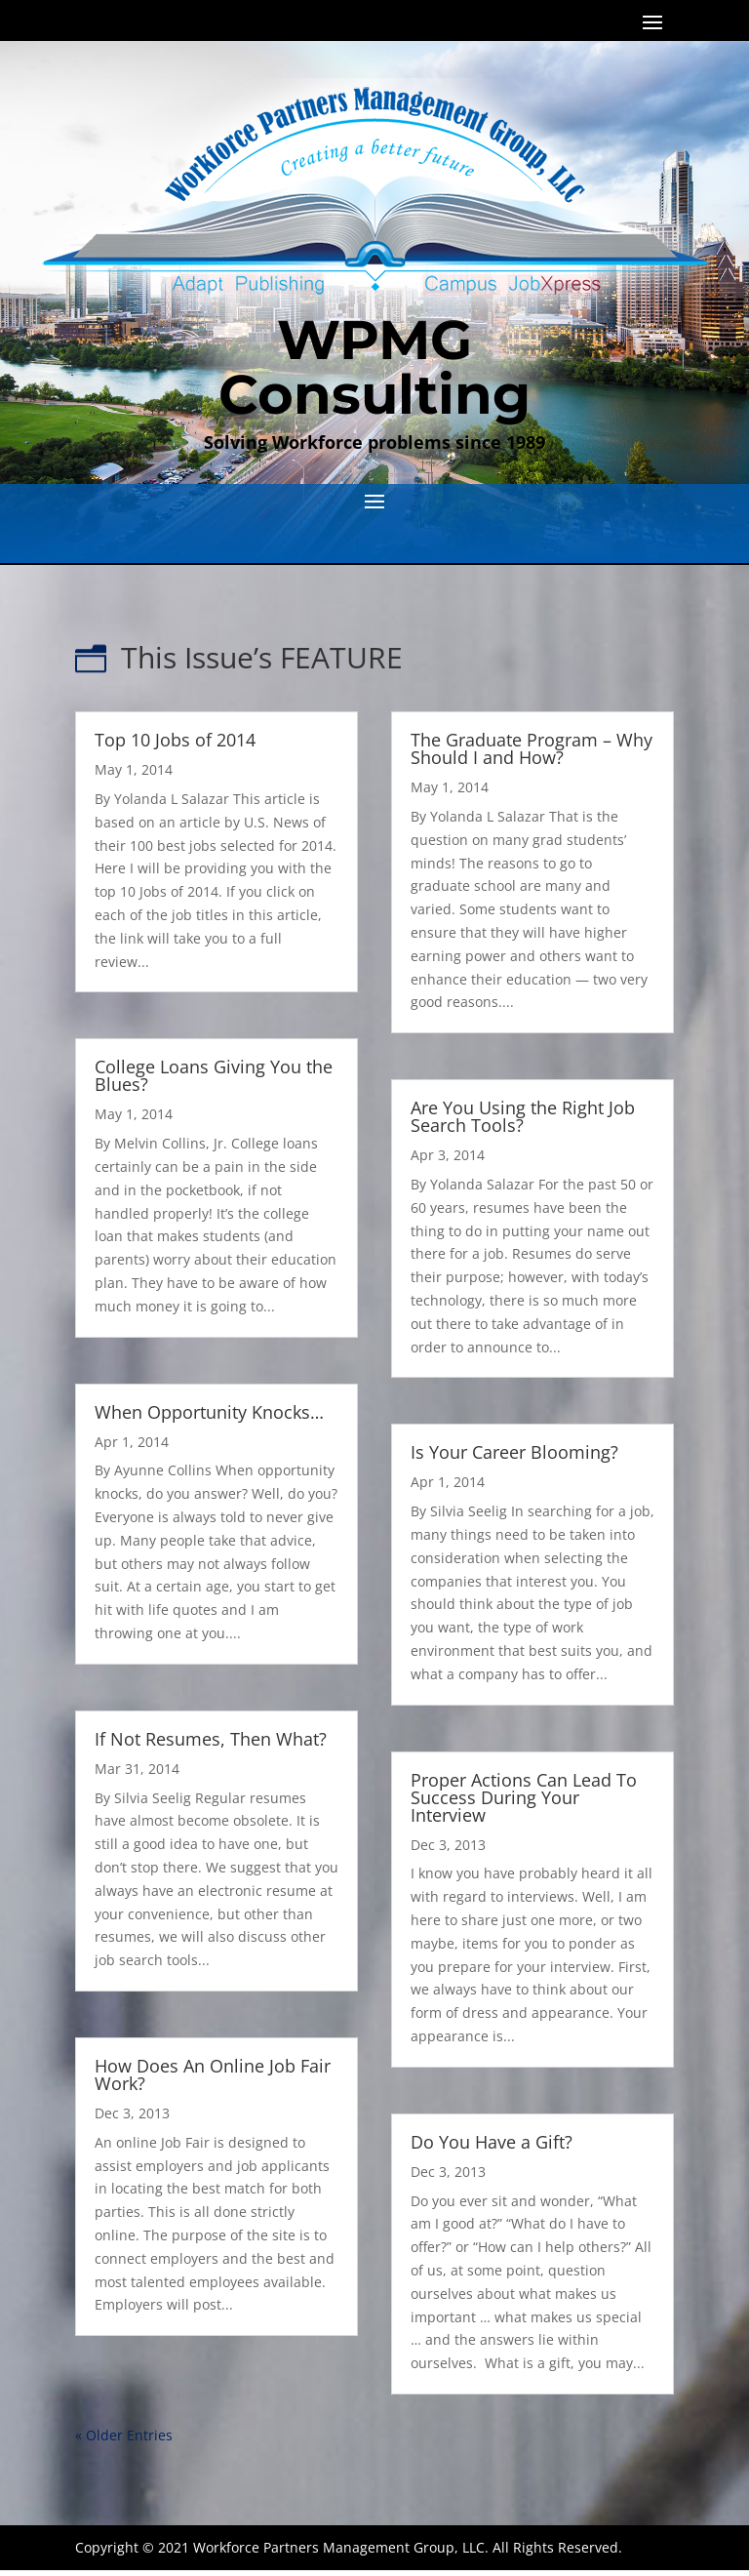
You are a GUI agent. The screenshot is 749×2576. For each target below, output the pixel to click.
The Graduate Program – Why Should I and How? (531, 748)
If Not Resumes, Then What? (211, 1739)
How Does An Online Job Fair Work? (213, 2074)
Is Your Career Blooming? (514, 1452)
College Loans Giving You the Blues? (214, 1075)
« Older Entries (124, 2435)
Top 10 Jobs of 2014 (175, 739)
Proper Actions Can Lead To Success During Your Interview (524, 1797)
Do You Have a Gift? (491, 2141)
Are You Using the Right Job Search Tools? (523, 1116)
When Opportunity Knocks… (209, 1412)
